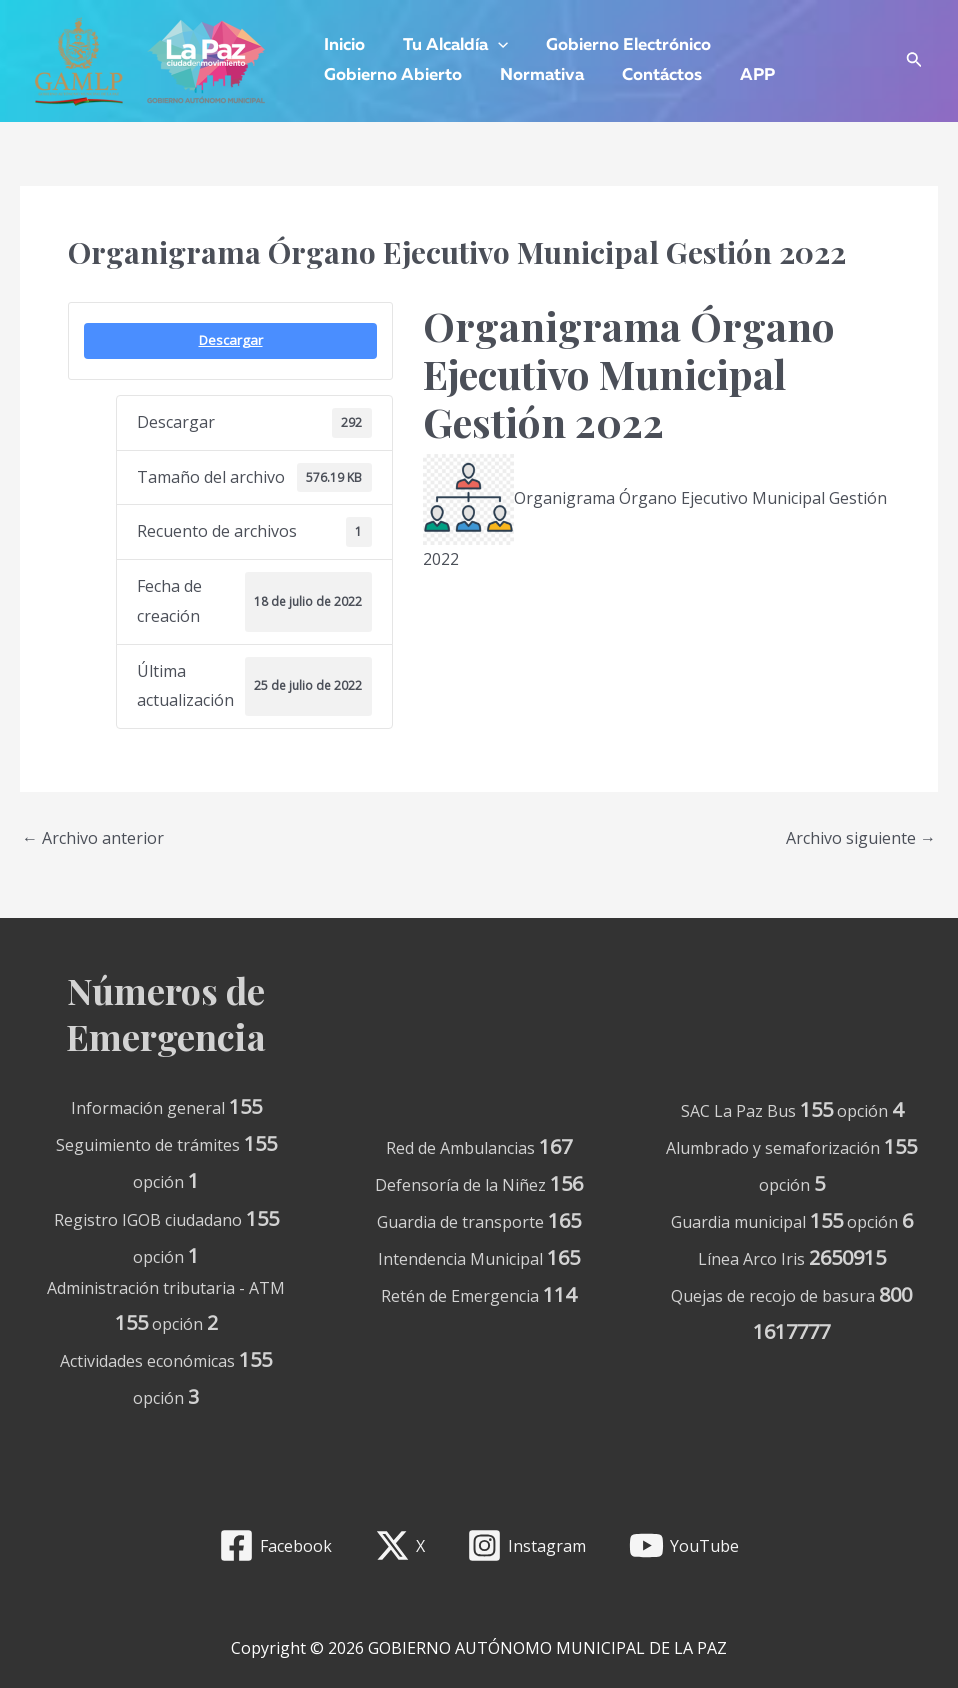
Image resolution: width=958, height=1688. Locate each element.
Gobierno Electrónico (618, 45)
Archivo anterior (93, 838)
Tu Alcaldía (449, 46)
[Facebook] (275, 1545)
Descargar (231, 340)
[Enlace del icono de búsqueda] (914, 61)
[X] (399, 1545)
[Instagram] (527, 1545)
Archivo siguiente (861, 838)
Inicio (342, 45)
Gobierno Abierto (391, 75)
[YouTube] (684, 1545)
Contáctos (652, 75)
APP (743, 75)
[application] (492, 46)
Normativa (536, 75)
